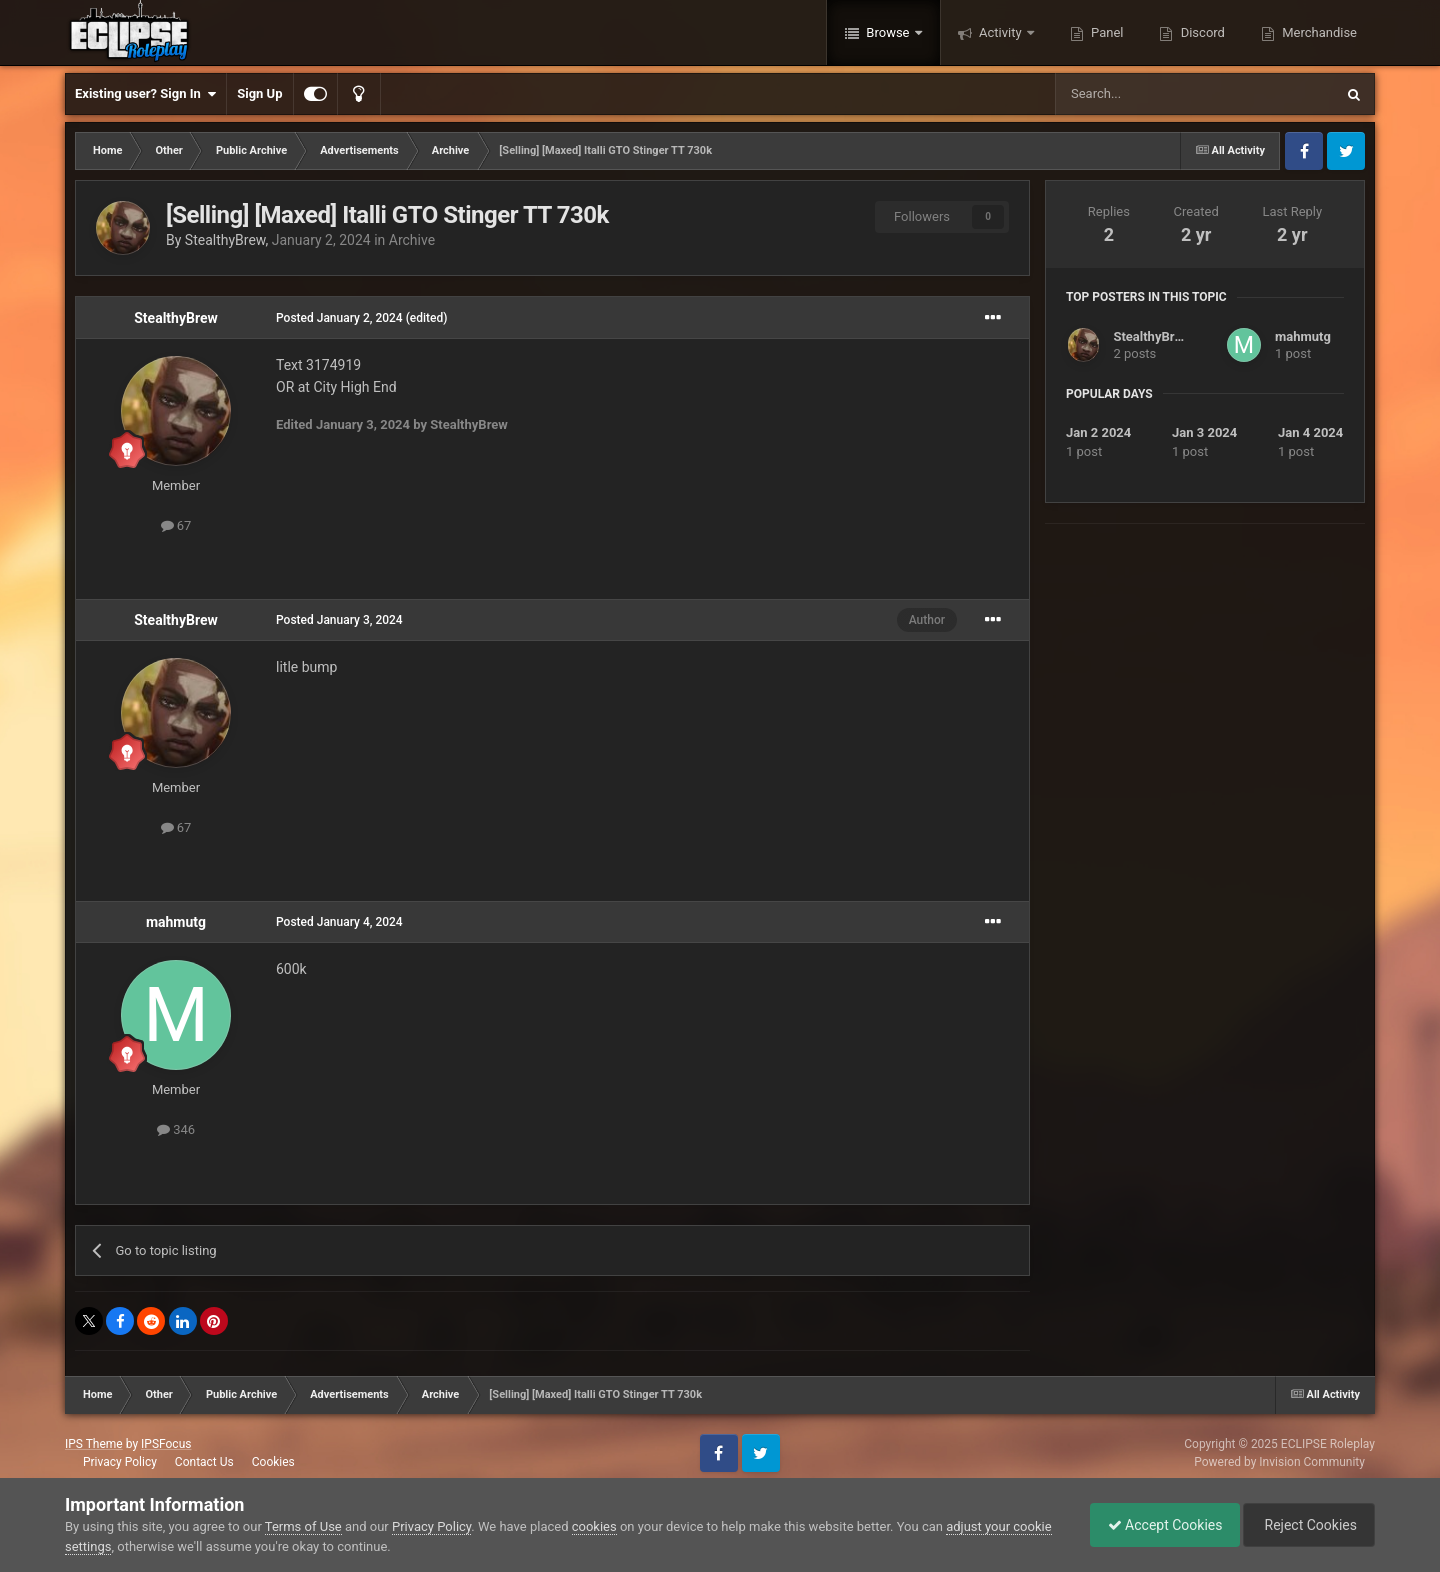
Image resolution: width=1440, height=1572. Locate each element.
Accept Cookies (1155, 1525)
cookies (594, 1526)
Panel (1106, 32)
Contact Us (204, 1462)
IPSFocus (166, 1444)
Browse (888, 32)
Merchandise (1318, 32)
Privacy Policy (120, 1462)
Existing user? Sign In (145, 94)
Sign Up (259, 93)
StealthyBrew (225, 240)
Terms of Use (303, 1526)
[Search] (1147, 94)
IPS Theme (94, 1444)
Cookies (273, 1462)
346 (176, 1129)
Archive (412, 240)
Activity (1000, 32)
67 (176, 525)
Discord (1200, 32)
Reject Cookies (1306, 1525)
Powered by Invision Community (1279, 1462)
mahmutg (176, 922)
